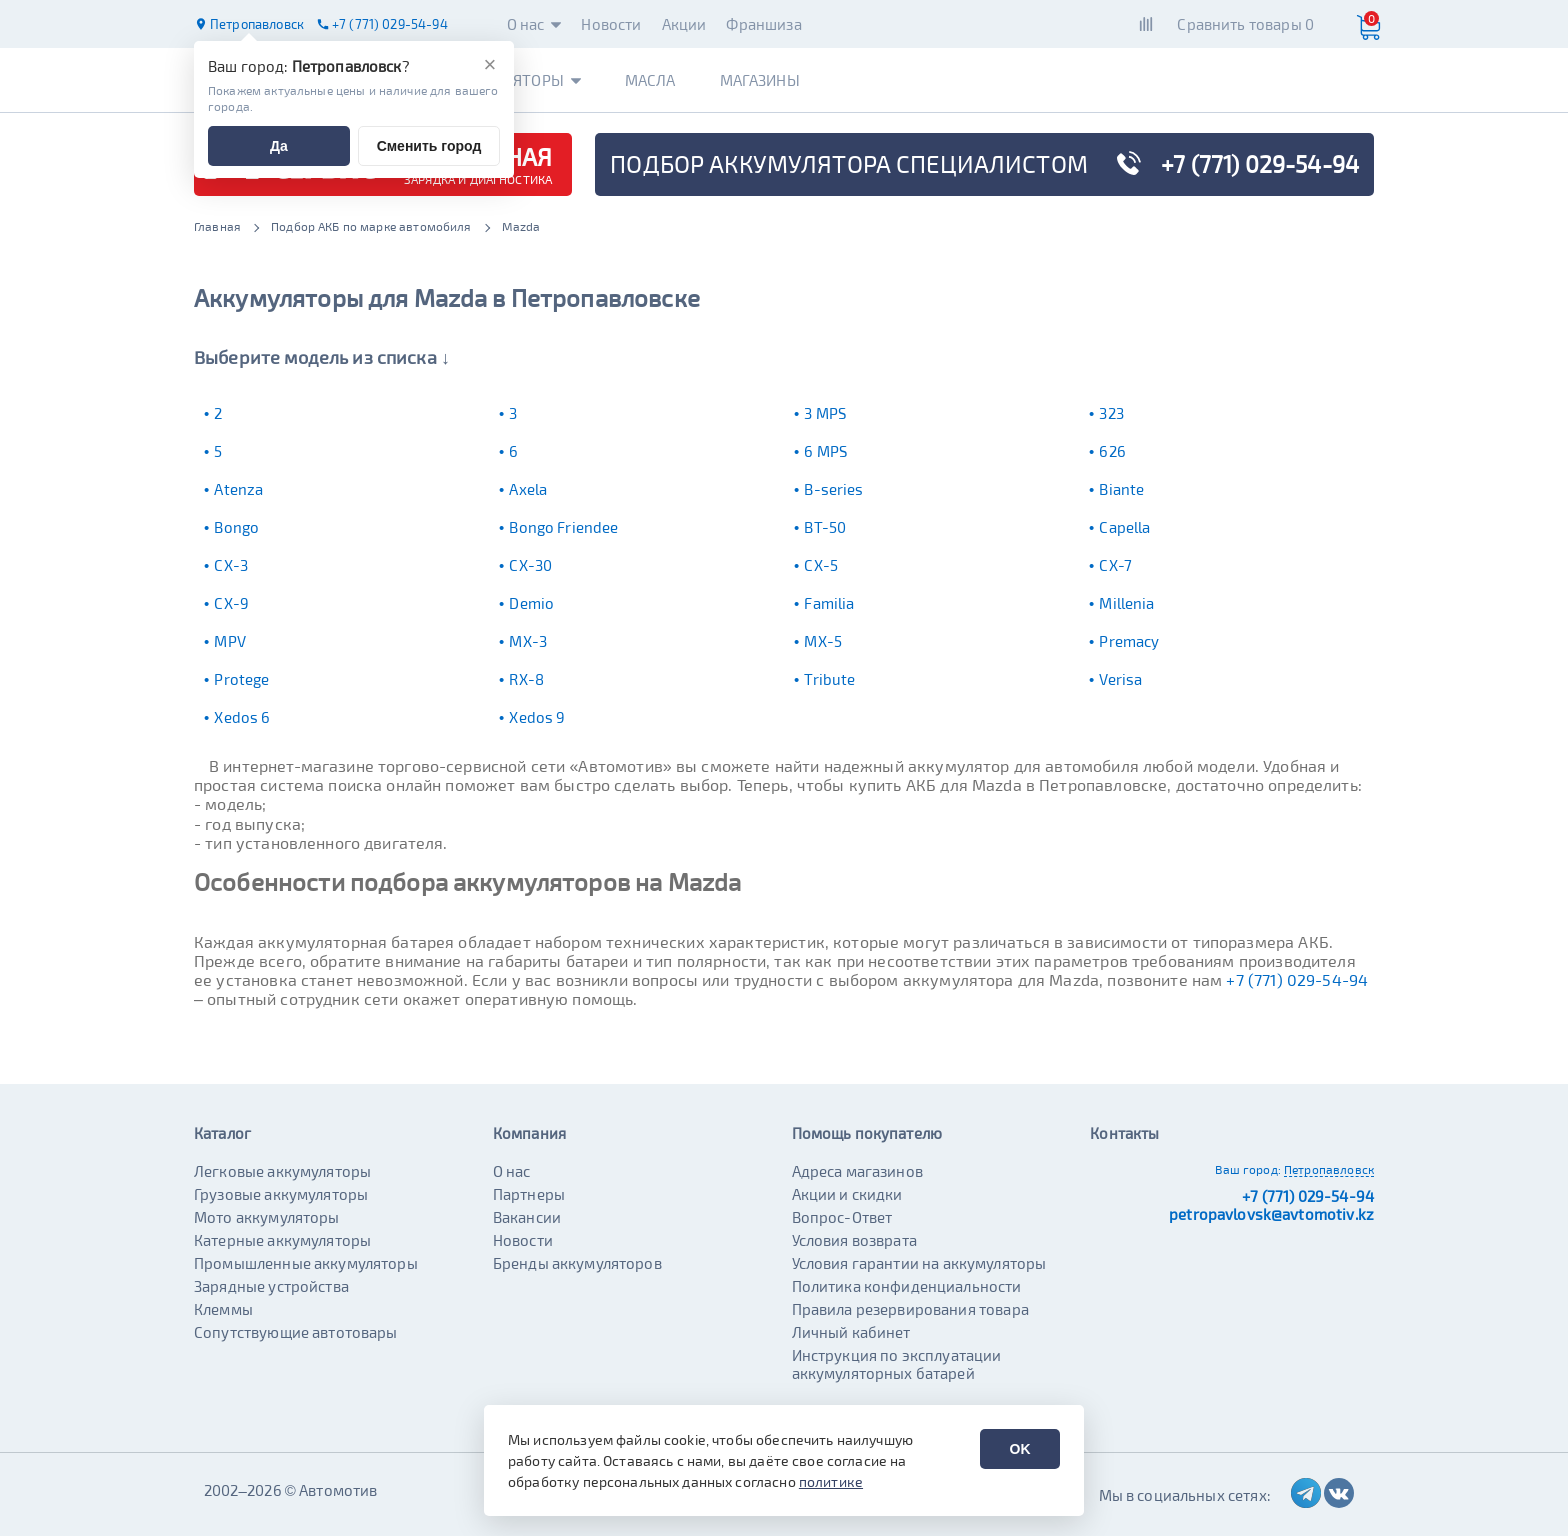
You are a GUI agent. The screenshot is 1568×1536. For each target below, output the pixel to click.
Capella (1124, 527)
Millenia (1126, 603)
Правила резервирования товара (910, 1309)
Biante (1121, 489)
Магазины (760, 80)
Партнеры (529, 1194)
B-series (833, 489)
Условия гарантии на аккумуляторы (919, 1263)
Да (279, 146)
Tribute (829, 679)
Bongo (236, 527)
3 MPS (825, 413)
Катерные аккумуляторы (282, 1240)
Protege (241, 679)
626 (1112, 451)
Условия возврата (854, 1240)
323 (1111, 413)
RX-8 (526, 679)
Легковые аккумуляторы (282, 1171)
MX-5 (823, 641)
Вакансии (527, 1217)
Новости (611, 24)
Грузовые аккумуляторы (281, 1194)
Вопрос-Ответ (842, 1217)
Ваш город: (1248, 1169)
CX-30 (530, 565)
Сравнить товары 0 (1245, 24)
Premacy (1129, 641)
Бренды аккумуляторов (577, 1263)
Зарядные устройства (271, 1286)
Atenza (238, 489)
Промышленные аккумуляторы (306, 1263)
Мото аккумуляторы (267, 1217)
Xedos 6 (242, 717)
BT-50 (825, 527)
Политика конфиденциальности (907, 1286)
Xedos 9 (537, 717)
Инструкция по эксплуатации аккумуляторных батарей (897, 1364)
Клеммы (223, 1309)
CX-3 (231, 565)
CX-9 (231, 603)
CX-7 (1115, 565)
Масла (650, 80)
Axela (528, 489)
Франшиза (763, 24)
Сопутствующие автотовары (296, 1332)
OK (1020, 1449)
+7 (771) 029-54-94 (1297, 979)
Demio (531, 603)
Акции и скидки (847, 1194)
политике (831, 1481)
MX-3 (528, 641)
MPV (229, 641)
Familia (829, 603)
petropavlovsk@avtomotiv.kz (1271, 1214)
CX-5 (821, 565)
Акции (684, 24)
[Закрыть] (490, 65)
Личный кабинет (851, 1332)
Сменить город (429, 146)
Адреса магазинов (857, 1171)
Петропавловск (1329, 1169)
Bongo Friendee (563, 527)
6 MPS (825, 451)
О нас (534, 24)
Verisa (1120, 679)
